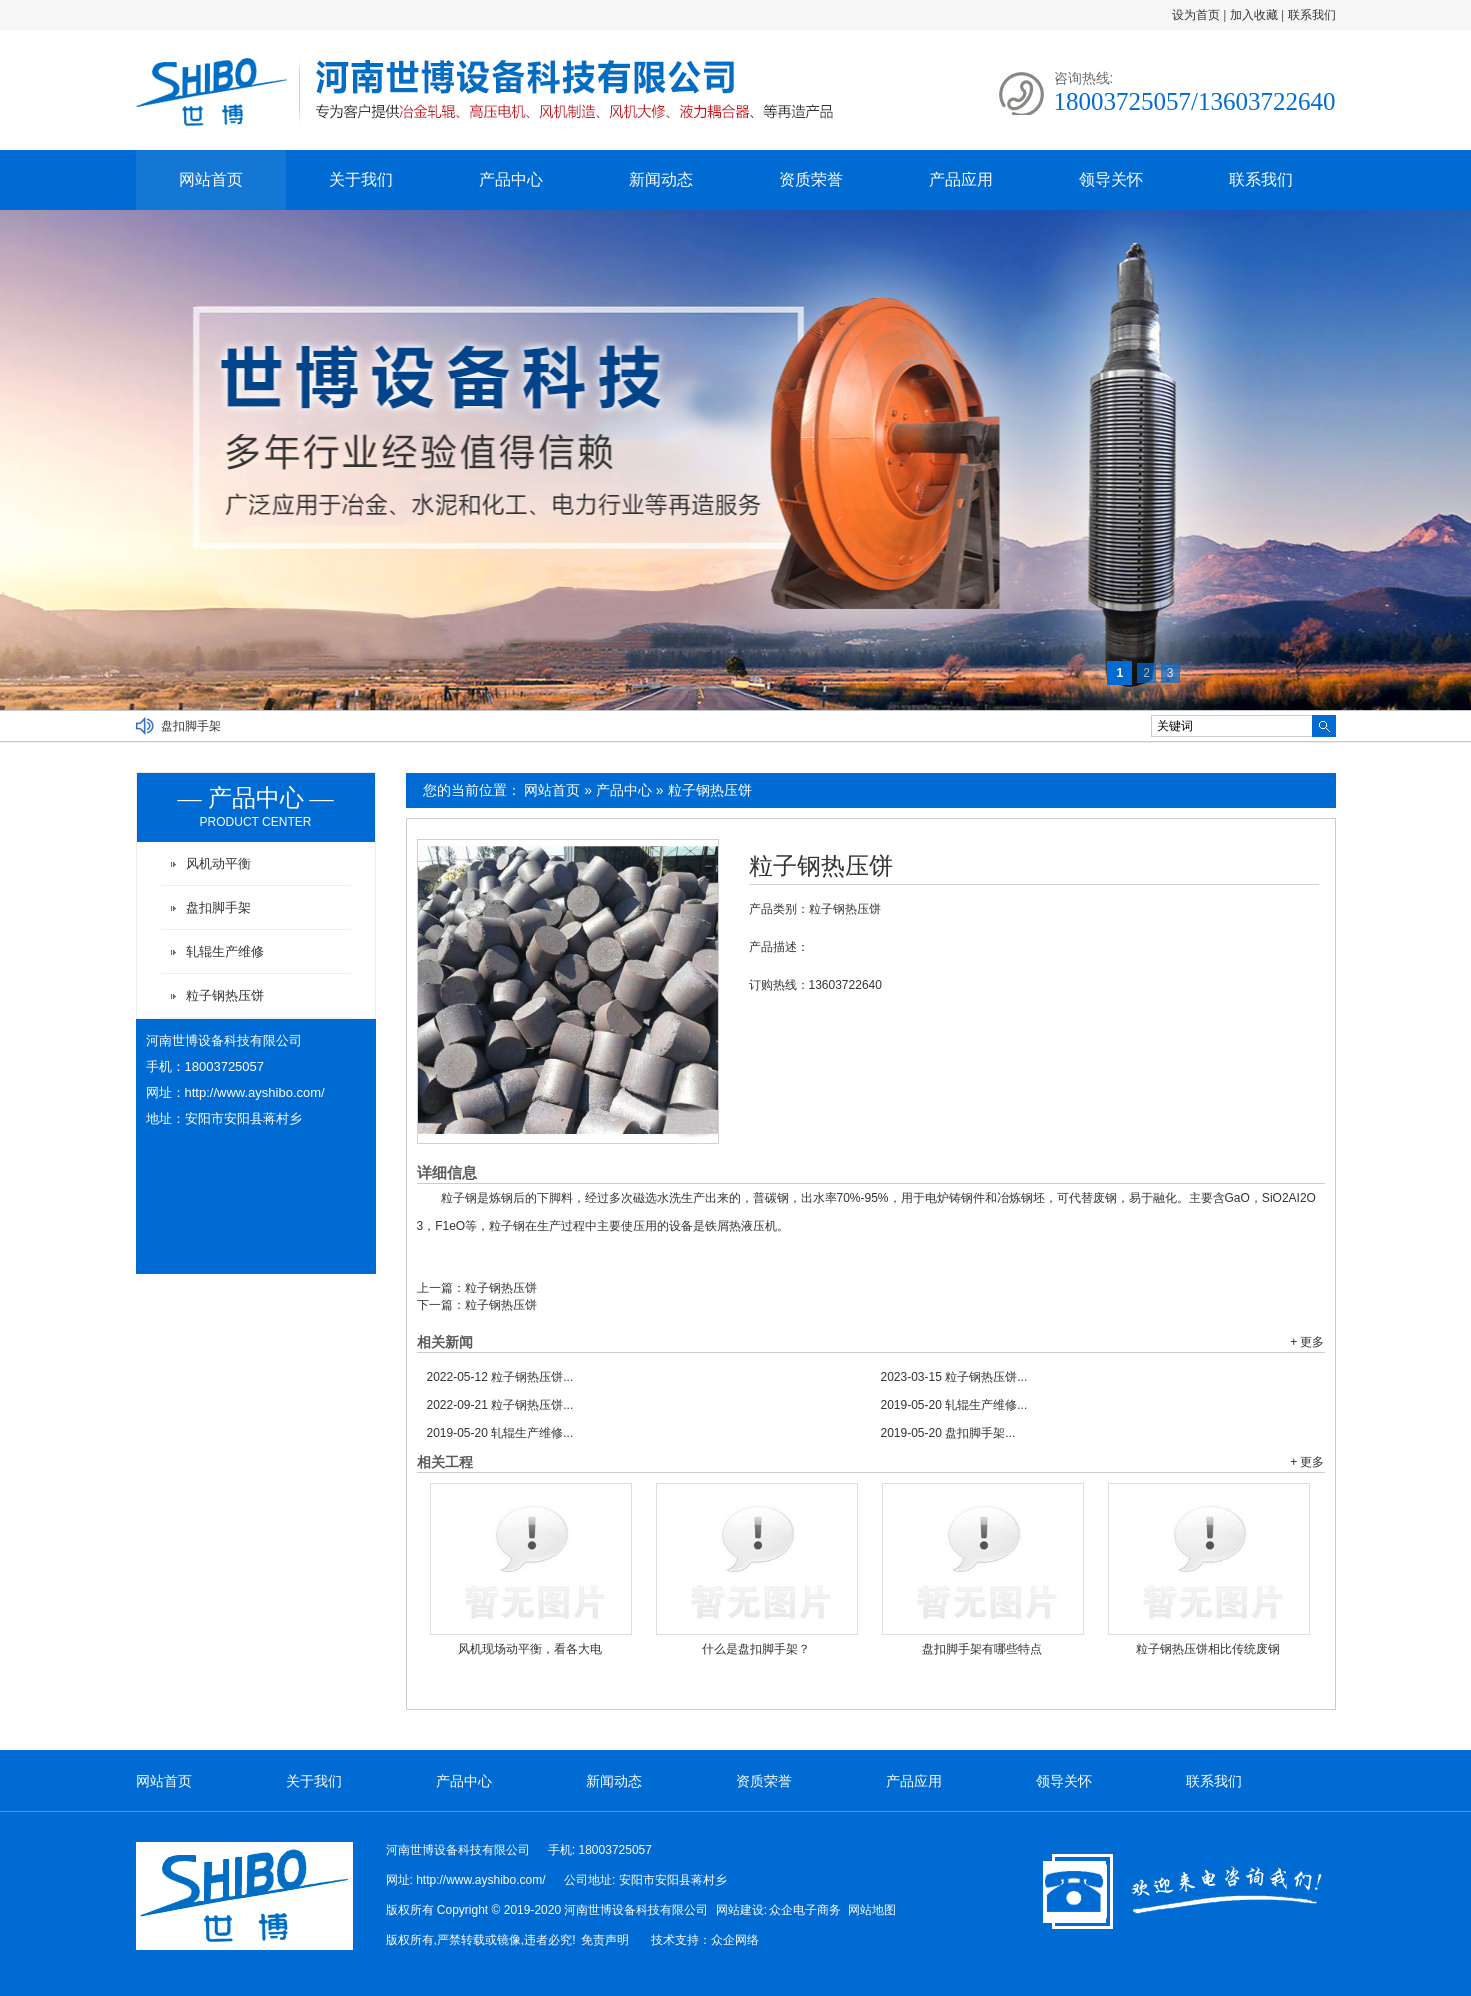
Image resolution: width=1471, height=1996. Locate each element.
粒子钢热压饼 (710, 790)
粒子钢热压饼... (500, 1377)
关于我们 (361, 179)
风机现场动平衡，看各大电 (530, 1649)
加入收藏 (1254, 15)
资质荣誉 (811, 179)
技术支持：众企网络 (705, 1940)
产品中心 (511, 179)
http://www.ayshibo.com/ (255, 1092)
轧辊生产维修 (225, 951)
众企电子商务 (805, 1910)
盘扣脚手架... (948, 1433)
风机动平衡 (218, 863)
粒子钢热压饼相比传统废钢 (1208, 1649)
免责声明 (605, 1940)
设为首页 (1196, 15)
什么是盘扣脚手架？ (756, 1649)
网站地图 (872, 1910)
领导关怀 (1111, 179)
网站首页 (211, 179)
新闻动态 (661, 179)
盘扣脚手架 (191, 726)
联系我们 (1312, 15)
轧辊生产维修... (954, 1405)
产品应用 (961, 179)
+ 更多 (1307, 1342)
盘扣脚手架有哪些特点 (982, 1649)
